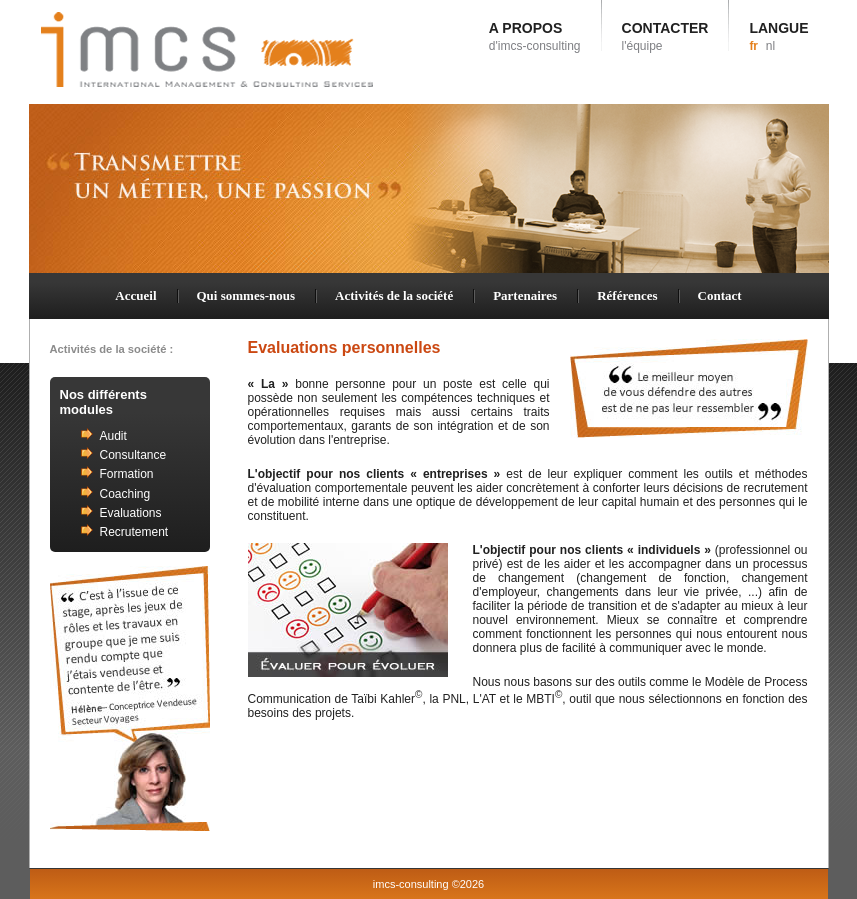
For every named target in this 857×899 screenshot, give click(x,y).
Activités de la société (394, 295)
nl (770, 46)
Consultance (133, 455)
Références (627, 295)
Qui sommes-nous (246, 295)
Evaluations (131, 513)
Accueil (135, 295)
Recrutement (134, 532)
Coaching (125, 494)
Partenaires (525, 295)
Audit (113, 436)
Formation (127, 474)
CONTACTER (665, 36)
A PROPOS (535, 36)
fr (753, 46)
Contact (720, 295)
